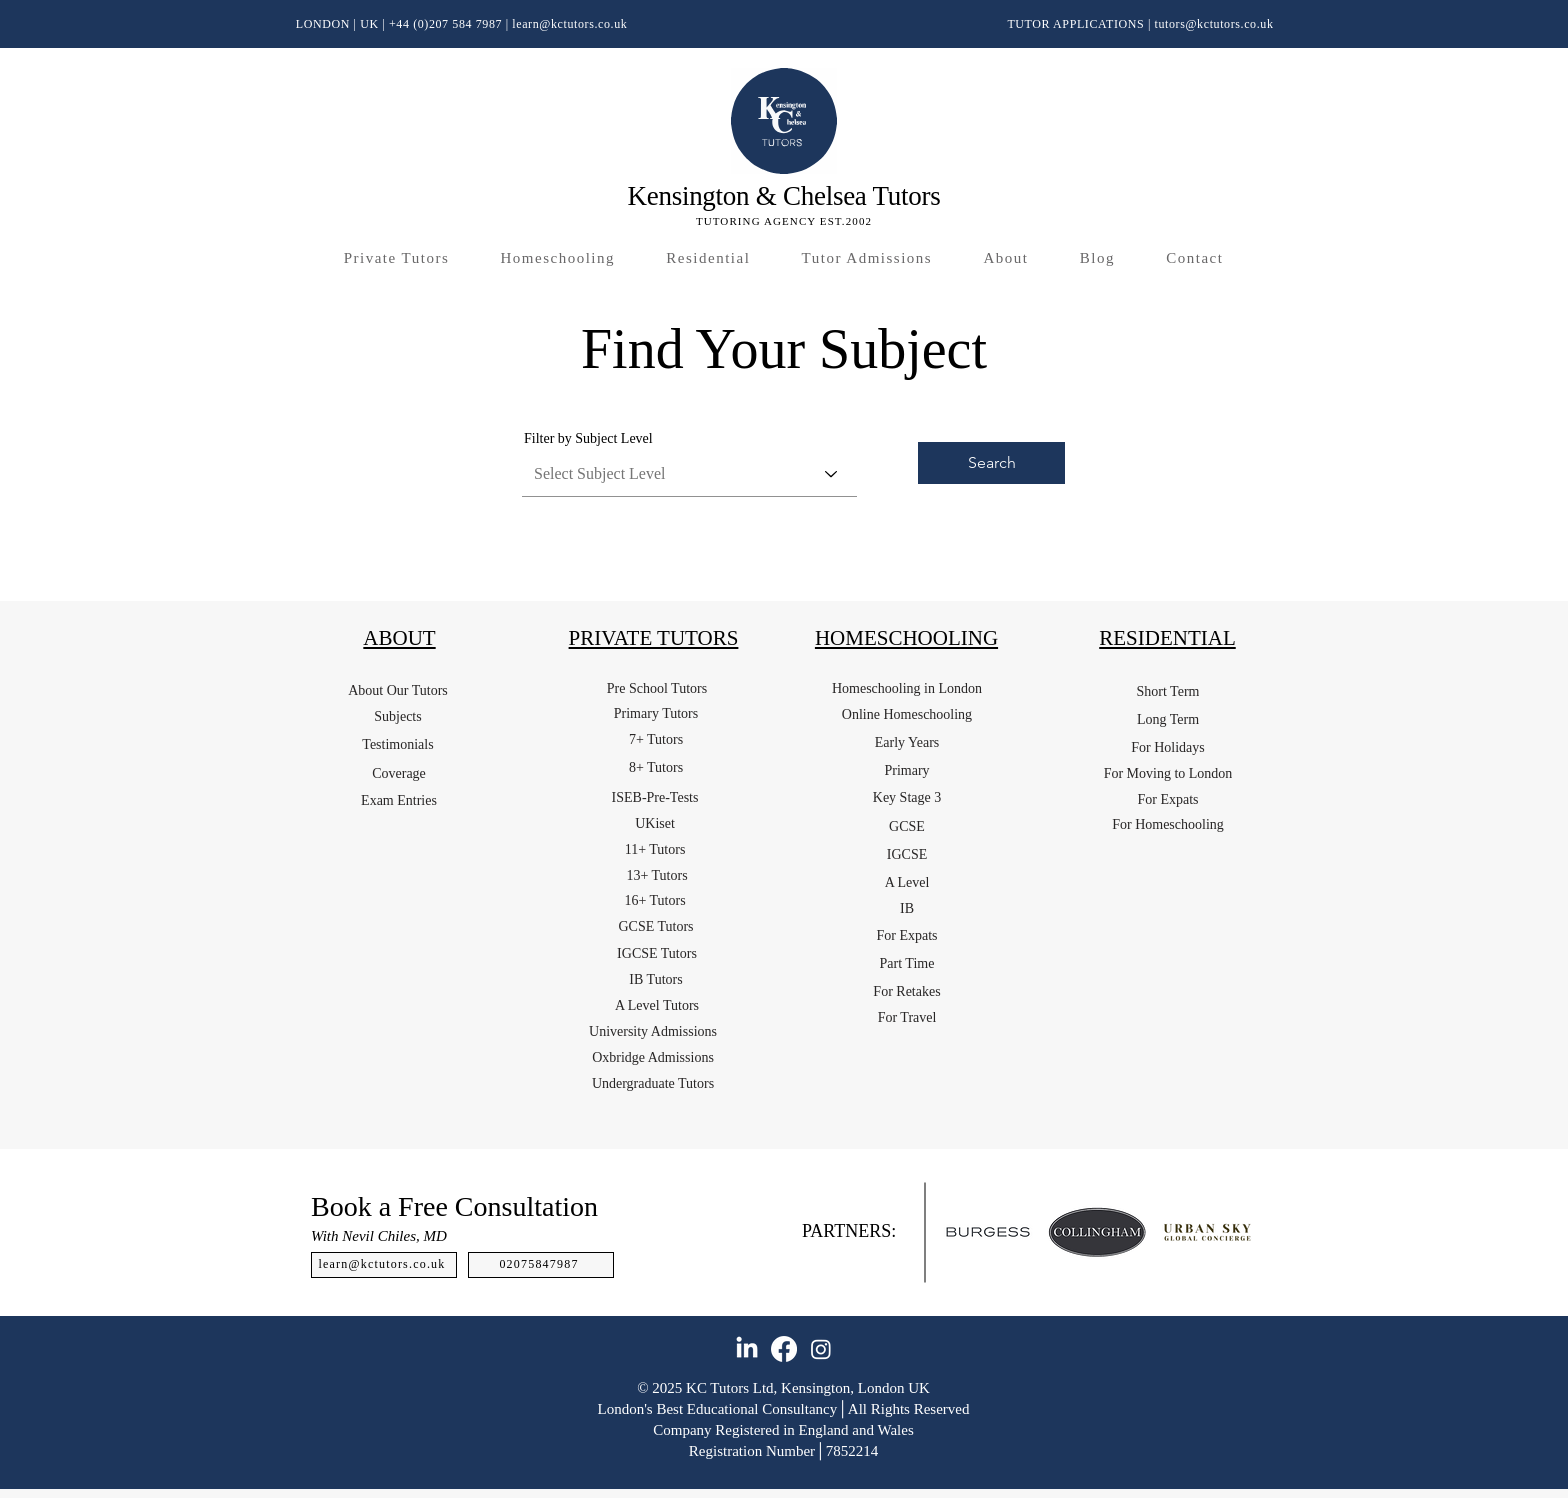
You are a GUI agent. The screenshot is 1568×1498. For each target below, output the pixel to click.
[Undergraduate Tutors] (653, 1084)
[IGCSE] (907, 855)
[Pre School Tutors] (657, 689)
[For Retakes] (907, 992)
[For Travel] (907, 1018)
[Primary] (907, 771)
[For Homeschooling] (1168, 825)
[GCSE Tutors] (656, 927)
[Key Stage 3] (907, 798)
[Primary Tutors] (656, 714)
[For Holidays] (1168, 748)
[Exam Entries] (399, 801)
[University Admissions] (653, 1032)
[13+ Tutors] (657, 876)
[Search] (991, 463)
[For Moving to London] (1168, 774)
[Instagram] (821, 1349)
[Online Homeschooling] (907, 715)
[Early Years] (907, 743)
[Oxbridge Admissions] (653, 1058)
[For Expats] (907, 936)
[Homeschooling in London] (907, 689)
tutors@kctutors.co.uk (1214, 24)
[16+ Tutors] (655, 901)
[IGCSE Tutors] (657, 954)
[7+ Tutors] (656, 740)
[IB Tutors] (656, 980)
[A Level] (907, 883)
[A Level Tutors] (657, 1006)
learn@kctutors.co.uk (569, 24)
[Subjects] (398, 717)
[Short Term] (1168, 692)
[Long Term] (1168, 720)
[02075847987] (541, 1265)
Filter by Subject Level (588, 439)
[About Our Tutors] (398, 691)
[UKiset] (655, 824)
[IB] (907, 909)
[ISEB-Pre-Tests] (655, 798)
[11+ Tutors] (655, 850)
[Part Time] (907, 964)
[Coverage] (399, 774)
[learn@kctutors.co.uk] (384, 1265)
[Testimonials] (398, 745)
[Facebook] (784, 1349)
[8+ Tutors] (656, 768)
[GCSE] (907, 827)
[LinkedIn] (747, 1349)
